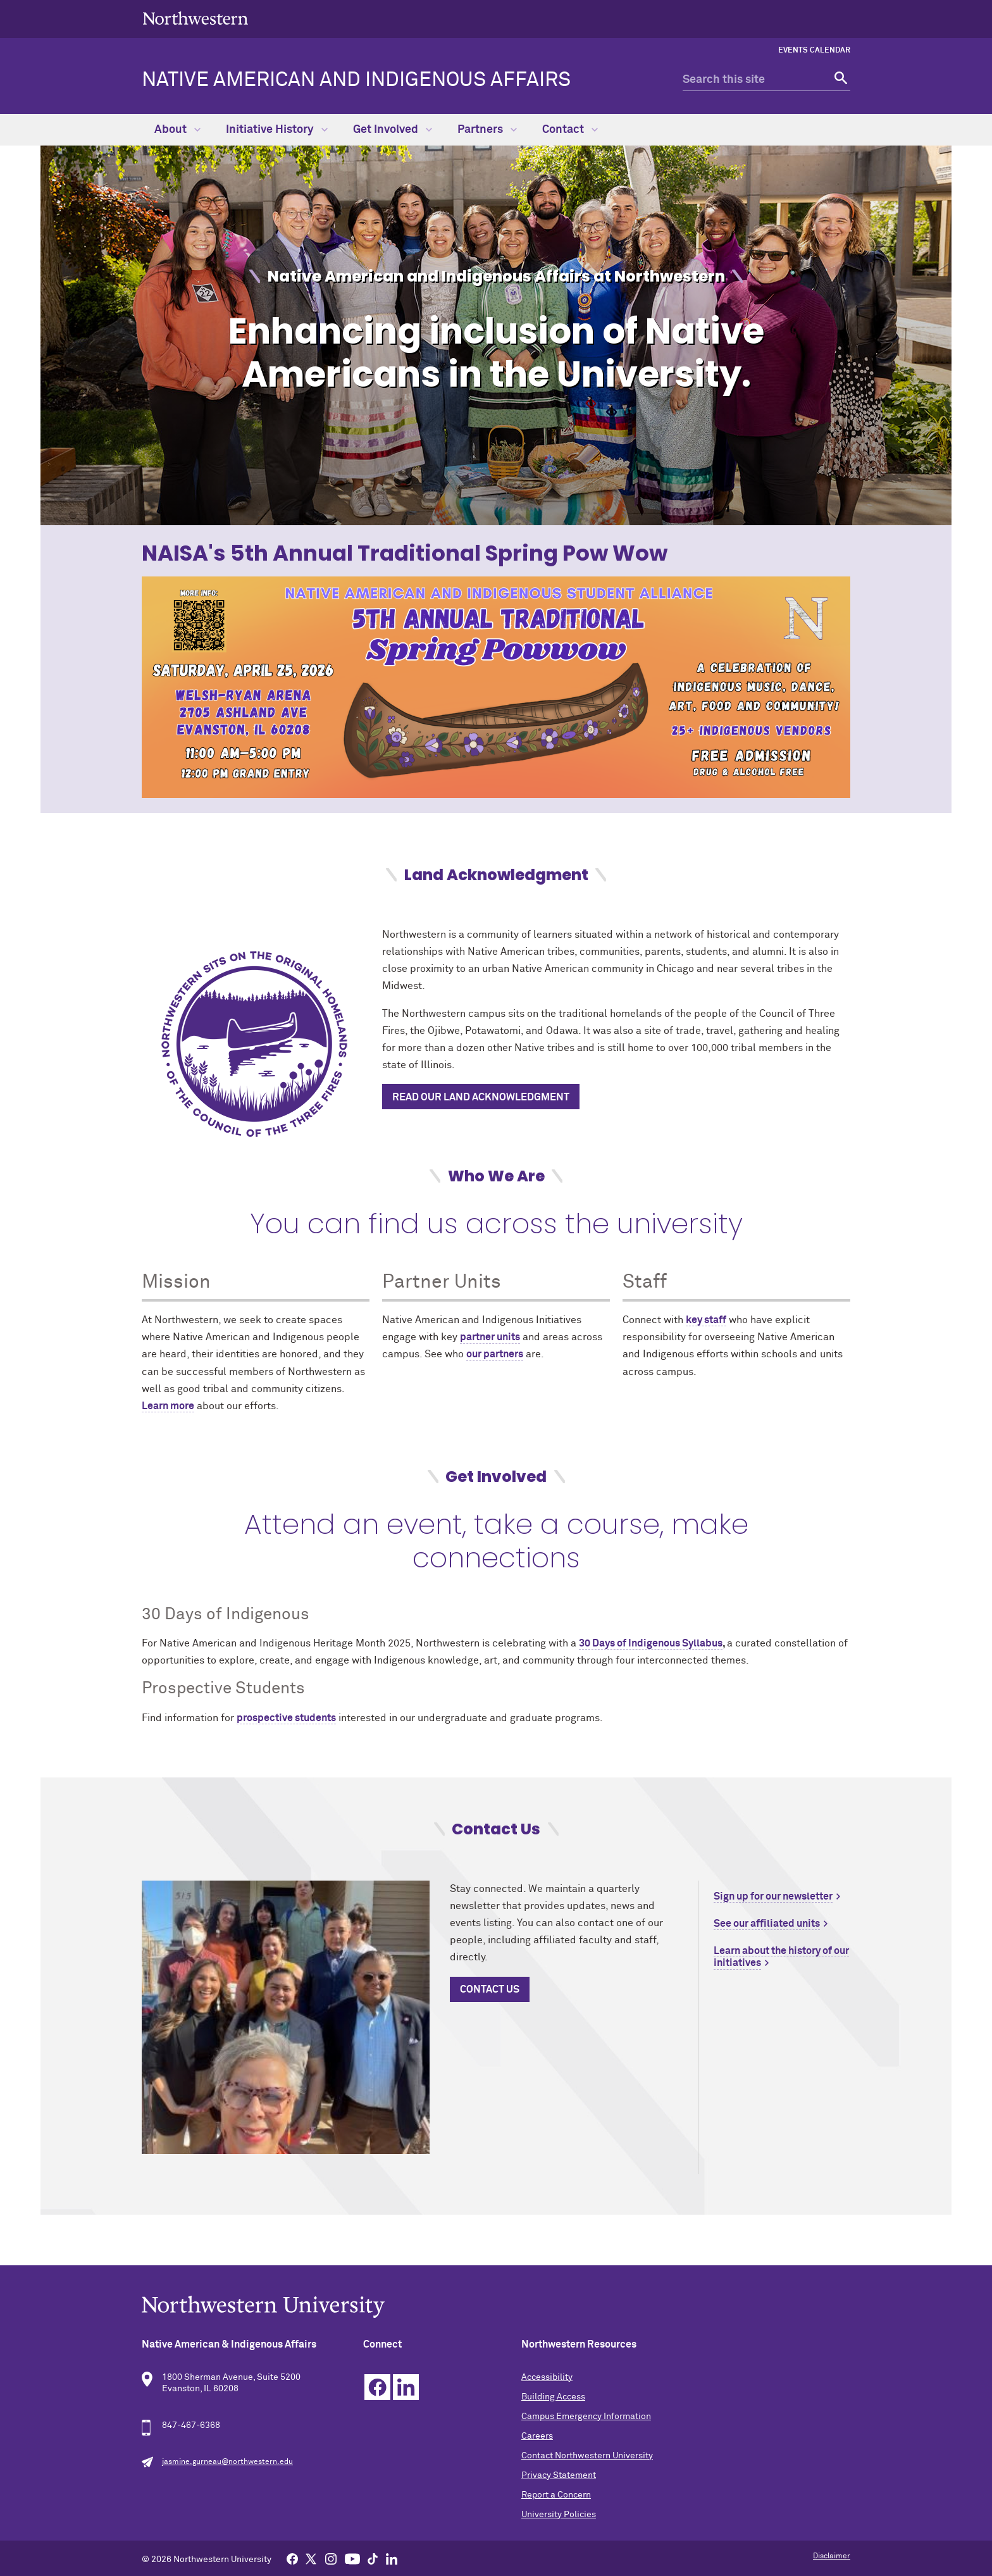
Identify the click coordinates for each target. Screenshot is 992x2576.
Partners (487, 129)
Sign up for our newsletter (773, 1896)
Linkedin (406, 2387)
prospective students (286, 1718)
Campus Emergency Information (586, 2416)
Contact (570, 129)
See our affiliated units (767, 1924)
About (177, 129)
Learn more (168, 1406)
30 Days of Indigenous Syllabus (650, 1643)
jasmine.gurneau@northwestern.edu (227, 2462)
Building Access (553, 2396)
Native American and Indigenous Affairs (356, 80)
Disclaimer (831, 2556)
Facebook (377, 2387)
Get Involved (392, 129)
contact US (489, 1989)
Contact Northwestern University (587, 2455)
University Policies (558, 2514)
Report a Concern (556, 2495)
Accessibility (547, 2377)
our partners (494, 1354)
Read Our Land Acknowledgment (480, 1097)
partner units (490, 1337)
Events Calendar (814, 50)
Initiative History (277, 129)
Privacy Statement (558, 2475)
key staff (706, 1320)
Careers (537, 2436)
